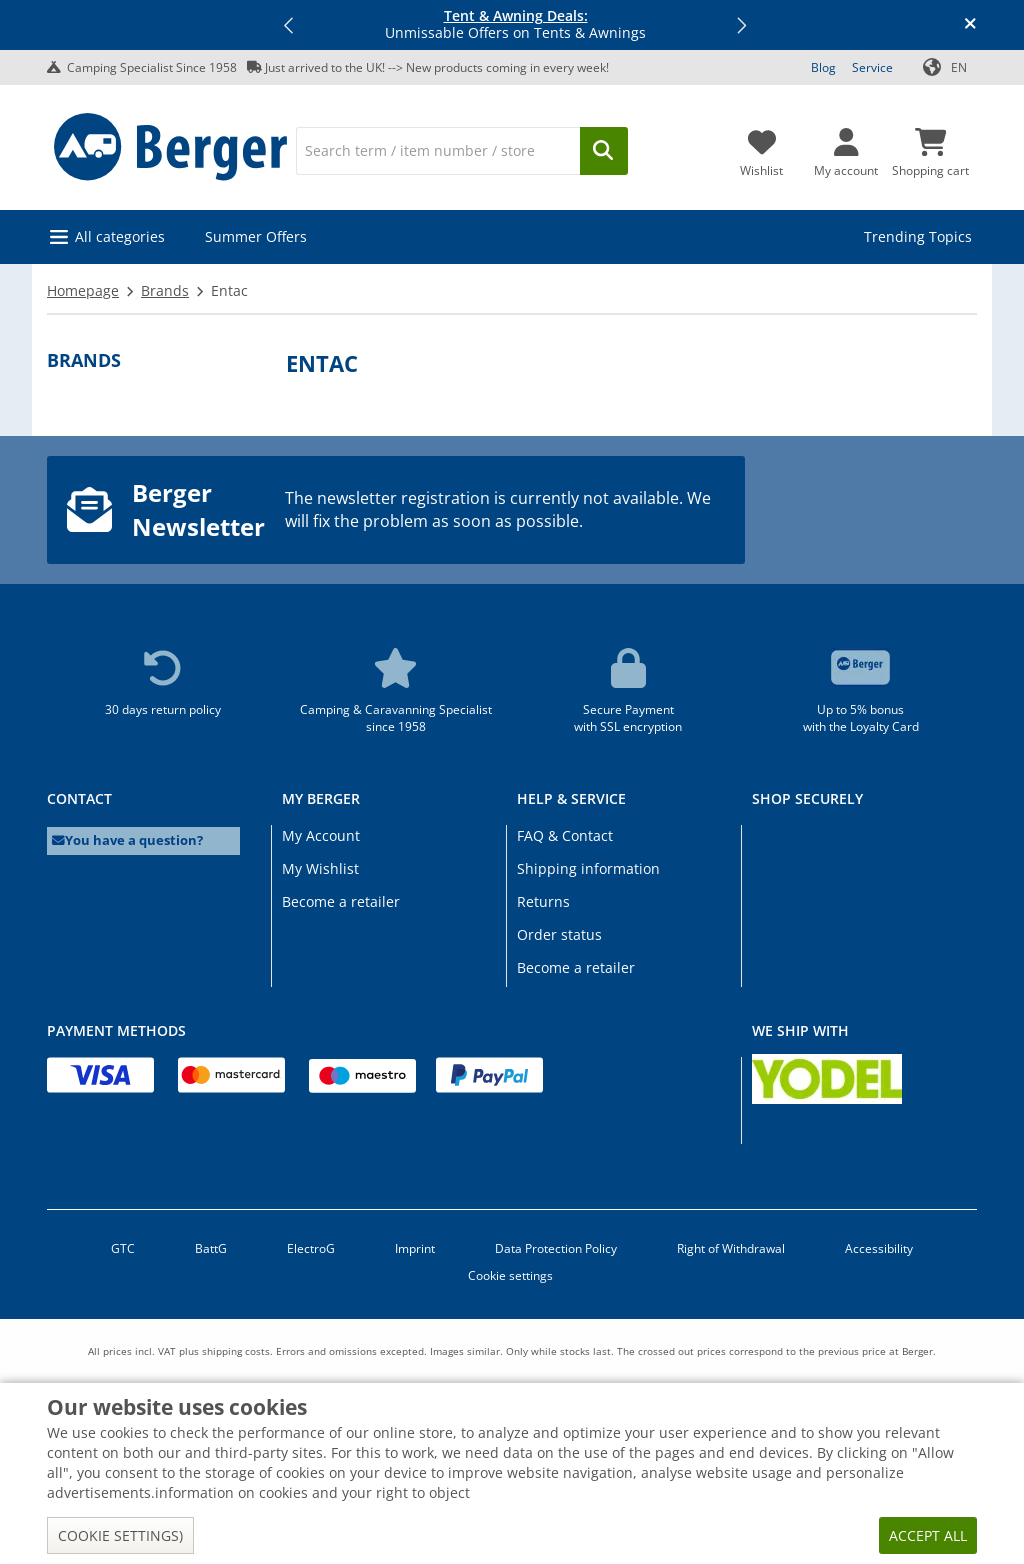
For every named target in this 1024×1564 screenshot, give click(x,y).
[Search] (438, 151)
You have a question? (127, 840)
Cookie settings (510, 1275)
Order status (559, 934)
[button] (290, 25)
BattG (211, 1248)
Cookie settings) (120, 1535)
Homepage (83, 290)
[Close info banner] (970, 25)
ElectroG (311, 1248)
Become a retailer (341, 901)
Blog (823, 67)
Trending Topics (918, 236)
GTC (123, 1248)
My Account (321, 835)
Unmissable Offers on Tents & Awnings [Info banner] (515, 25)
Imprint (415, 1248)
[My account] (846, 147)
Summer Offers (256, 236)
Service (872, 67)
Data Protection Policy (556, 1248)
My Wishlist (320, 868)
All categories (120, 236)
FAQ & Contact (565, 835)
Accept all (928, 1535)
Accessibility (879, 1248)
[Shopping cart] (930, 147)
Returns (543, 901)
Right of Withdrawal (731, 1248)
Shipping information (588, 868)
